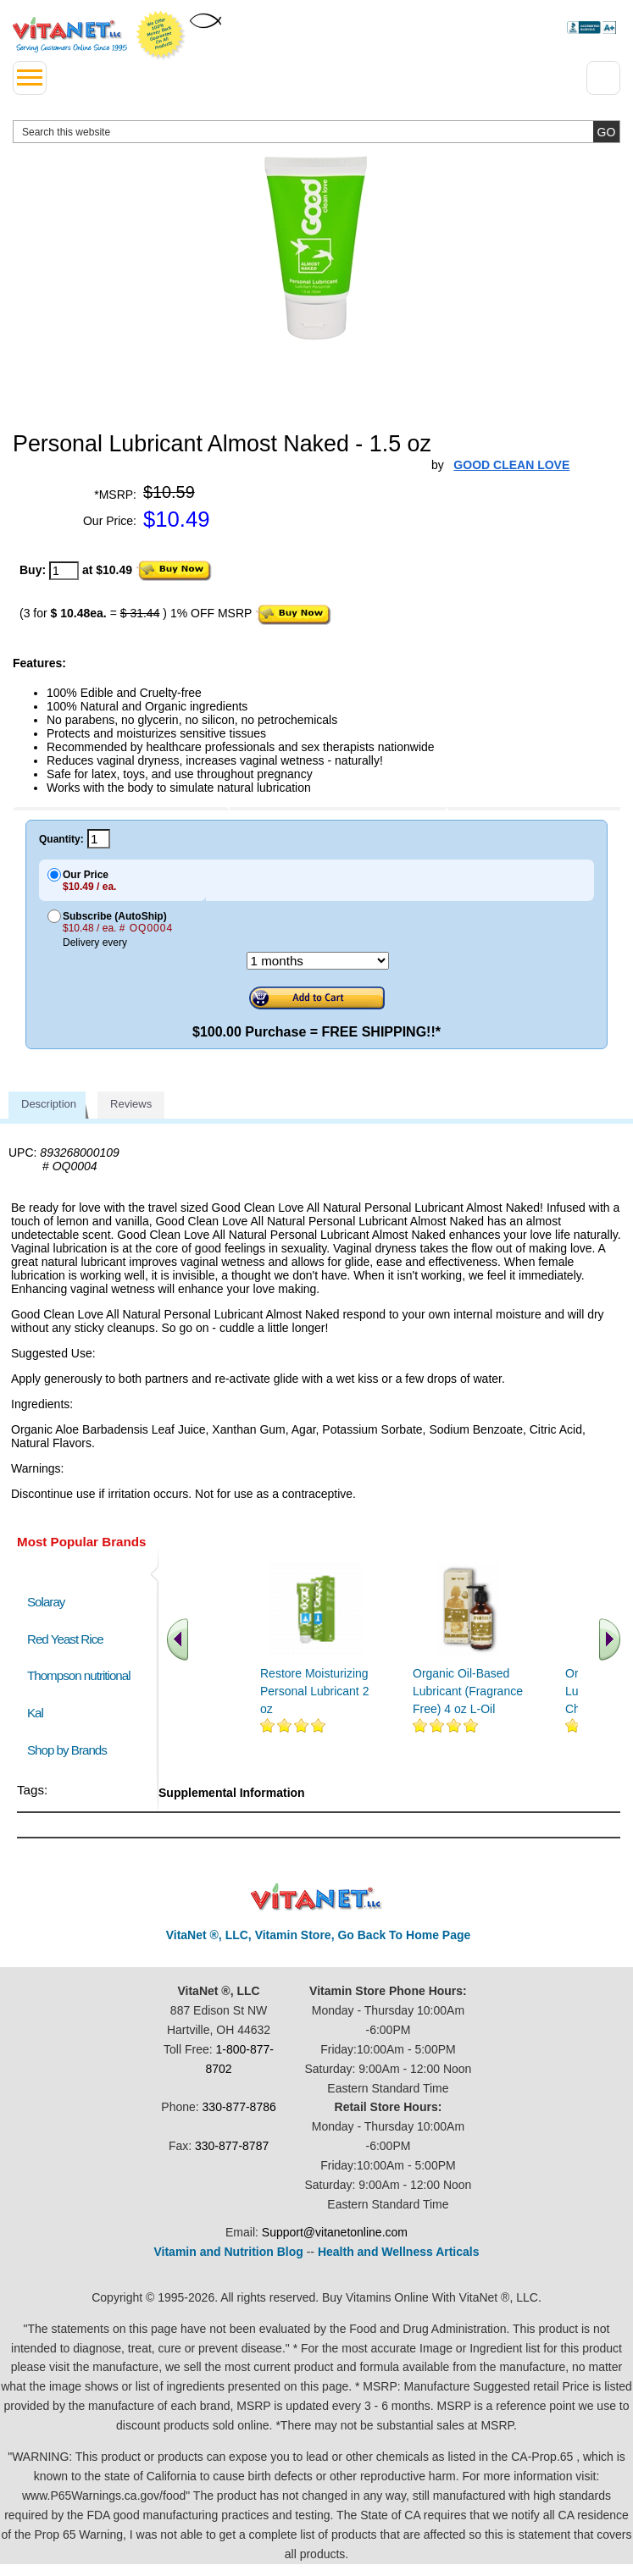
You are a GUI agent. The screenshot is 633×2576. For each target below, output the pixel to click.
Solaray (45, 1602)
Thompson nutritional (78, 1675)
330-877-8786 (239, 2107)
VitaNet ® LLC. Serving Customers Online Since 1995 (70, 35)
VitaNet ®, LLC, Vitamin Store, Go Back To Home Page (318, 1935)
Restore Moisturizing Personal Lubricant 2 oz (314, 1691)
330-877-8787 (232, 2146)
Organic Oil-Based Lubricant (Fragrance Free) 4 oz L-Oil (468, 1691)
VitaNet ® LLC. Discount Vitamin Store (316, 1897)
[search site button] (606, 131)
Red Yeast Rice (65, 1639)
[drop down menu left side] (30, 78)
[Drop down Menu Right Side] (603, 78)
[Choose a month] (318, 961)
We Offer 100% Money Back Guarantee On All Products (161, 35)
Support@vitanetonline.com (335, 2232)
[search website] (316, 131)
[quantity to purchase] (64, 570)
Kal (35, 1712)
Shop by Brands (70, 1750)
